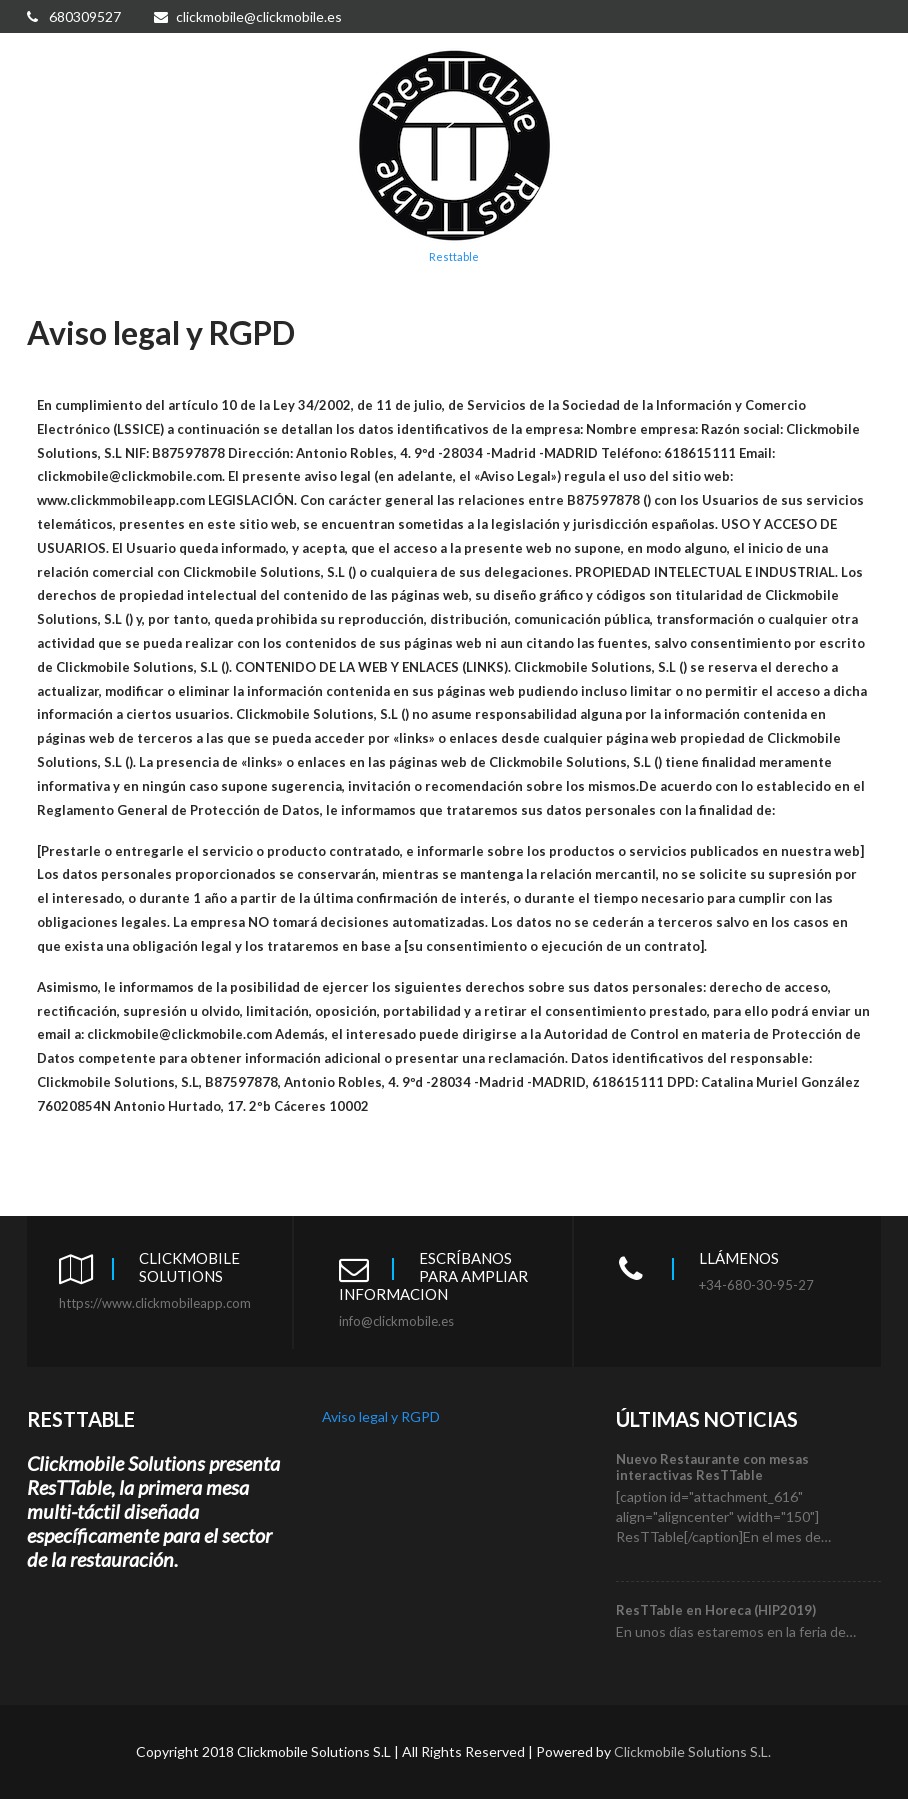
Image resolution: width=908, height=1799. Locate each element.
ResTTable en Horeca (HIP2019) (716, 1610)
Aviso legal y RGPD (381, 1416)
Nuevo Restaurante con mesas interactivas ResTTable (712, 1467)
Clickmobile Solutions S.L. (692, 1751)
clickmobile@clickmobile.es (248, 16)
